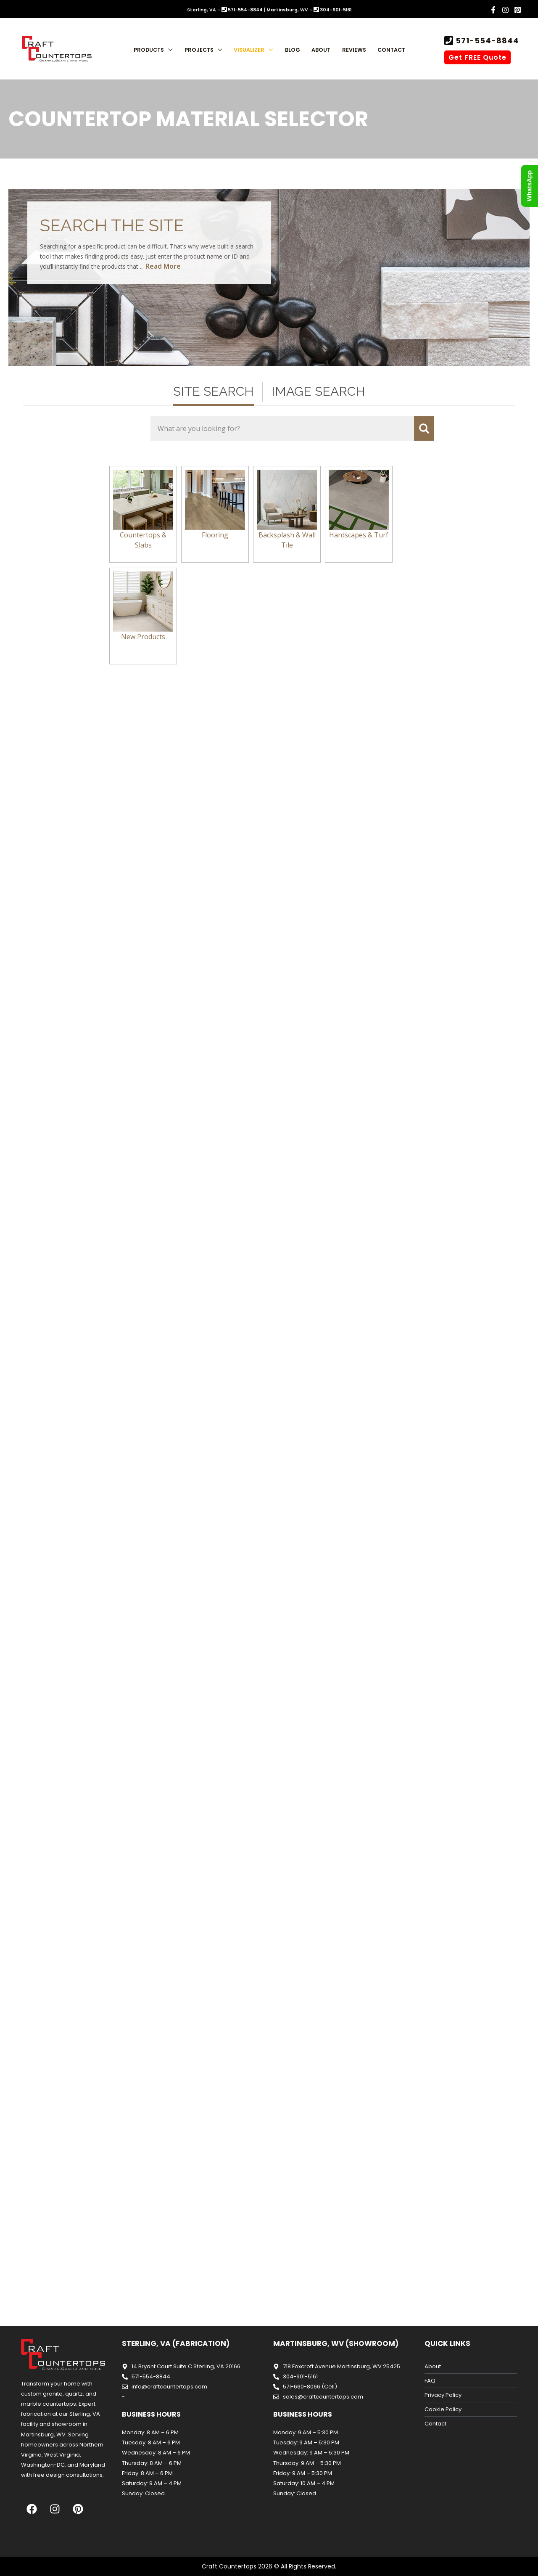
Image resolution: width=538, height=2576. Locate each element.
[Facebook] (493, 9)
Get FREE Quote (477, 57)
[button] (168, 50)
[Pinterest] (517, 9)
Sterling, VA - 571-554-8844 (225, 10)
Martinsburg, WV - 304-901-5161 (308, 10)
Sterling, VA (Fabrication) (175, 2343)
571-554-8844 (486, 40)
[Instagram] (505, 9)
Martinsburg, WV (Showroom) (335, 2343)
